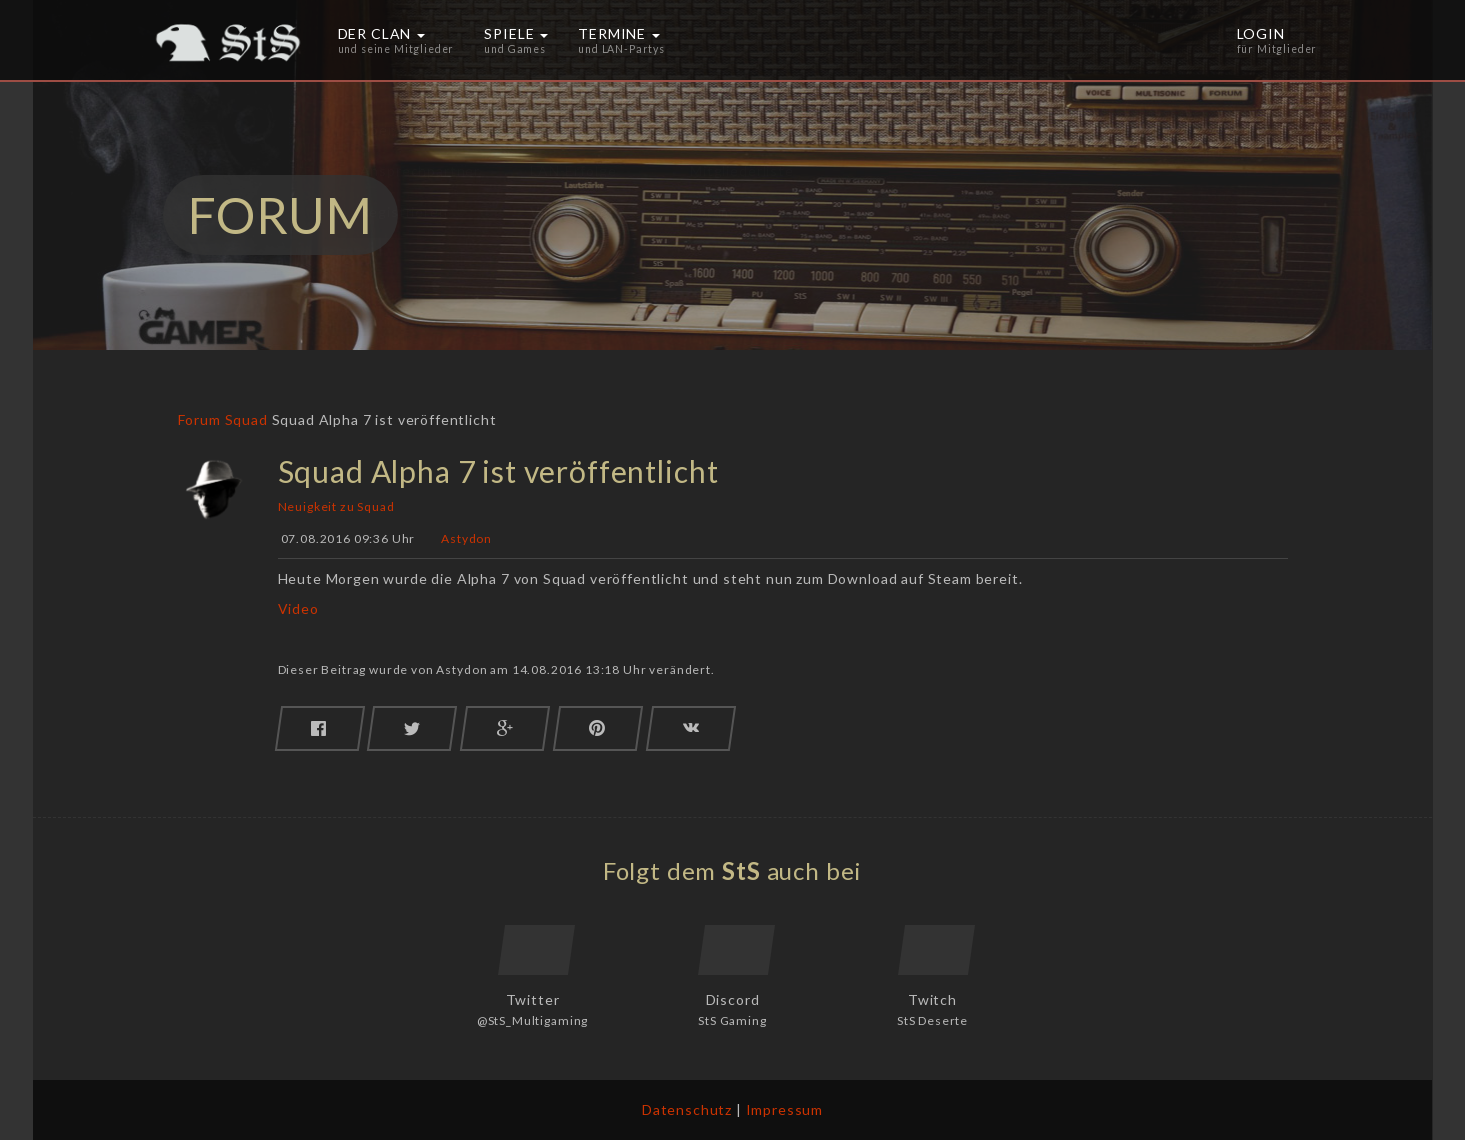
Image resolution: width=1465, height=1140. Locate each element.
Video (298, 608)
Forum (199, 419)
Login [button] (1277, 40)
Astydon (466, 539)
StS (741, 870)
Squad (246, 419)
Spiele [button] (516, 40)
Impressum (785, 1109)
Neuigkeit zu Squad (336, 506)
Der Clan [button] (396, 40)
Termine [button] (621, 40)
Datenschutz (687, 1109)
